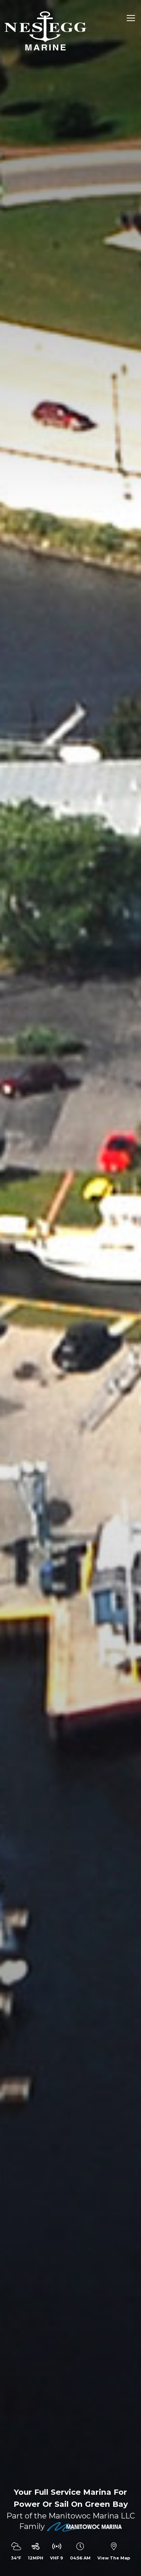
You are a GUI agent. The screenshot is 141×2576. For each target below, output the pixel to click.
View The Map (113, 2558)
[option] (70, 1288)
